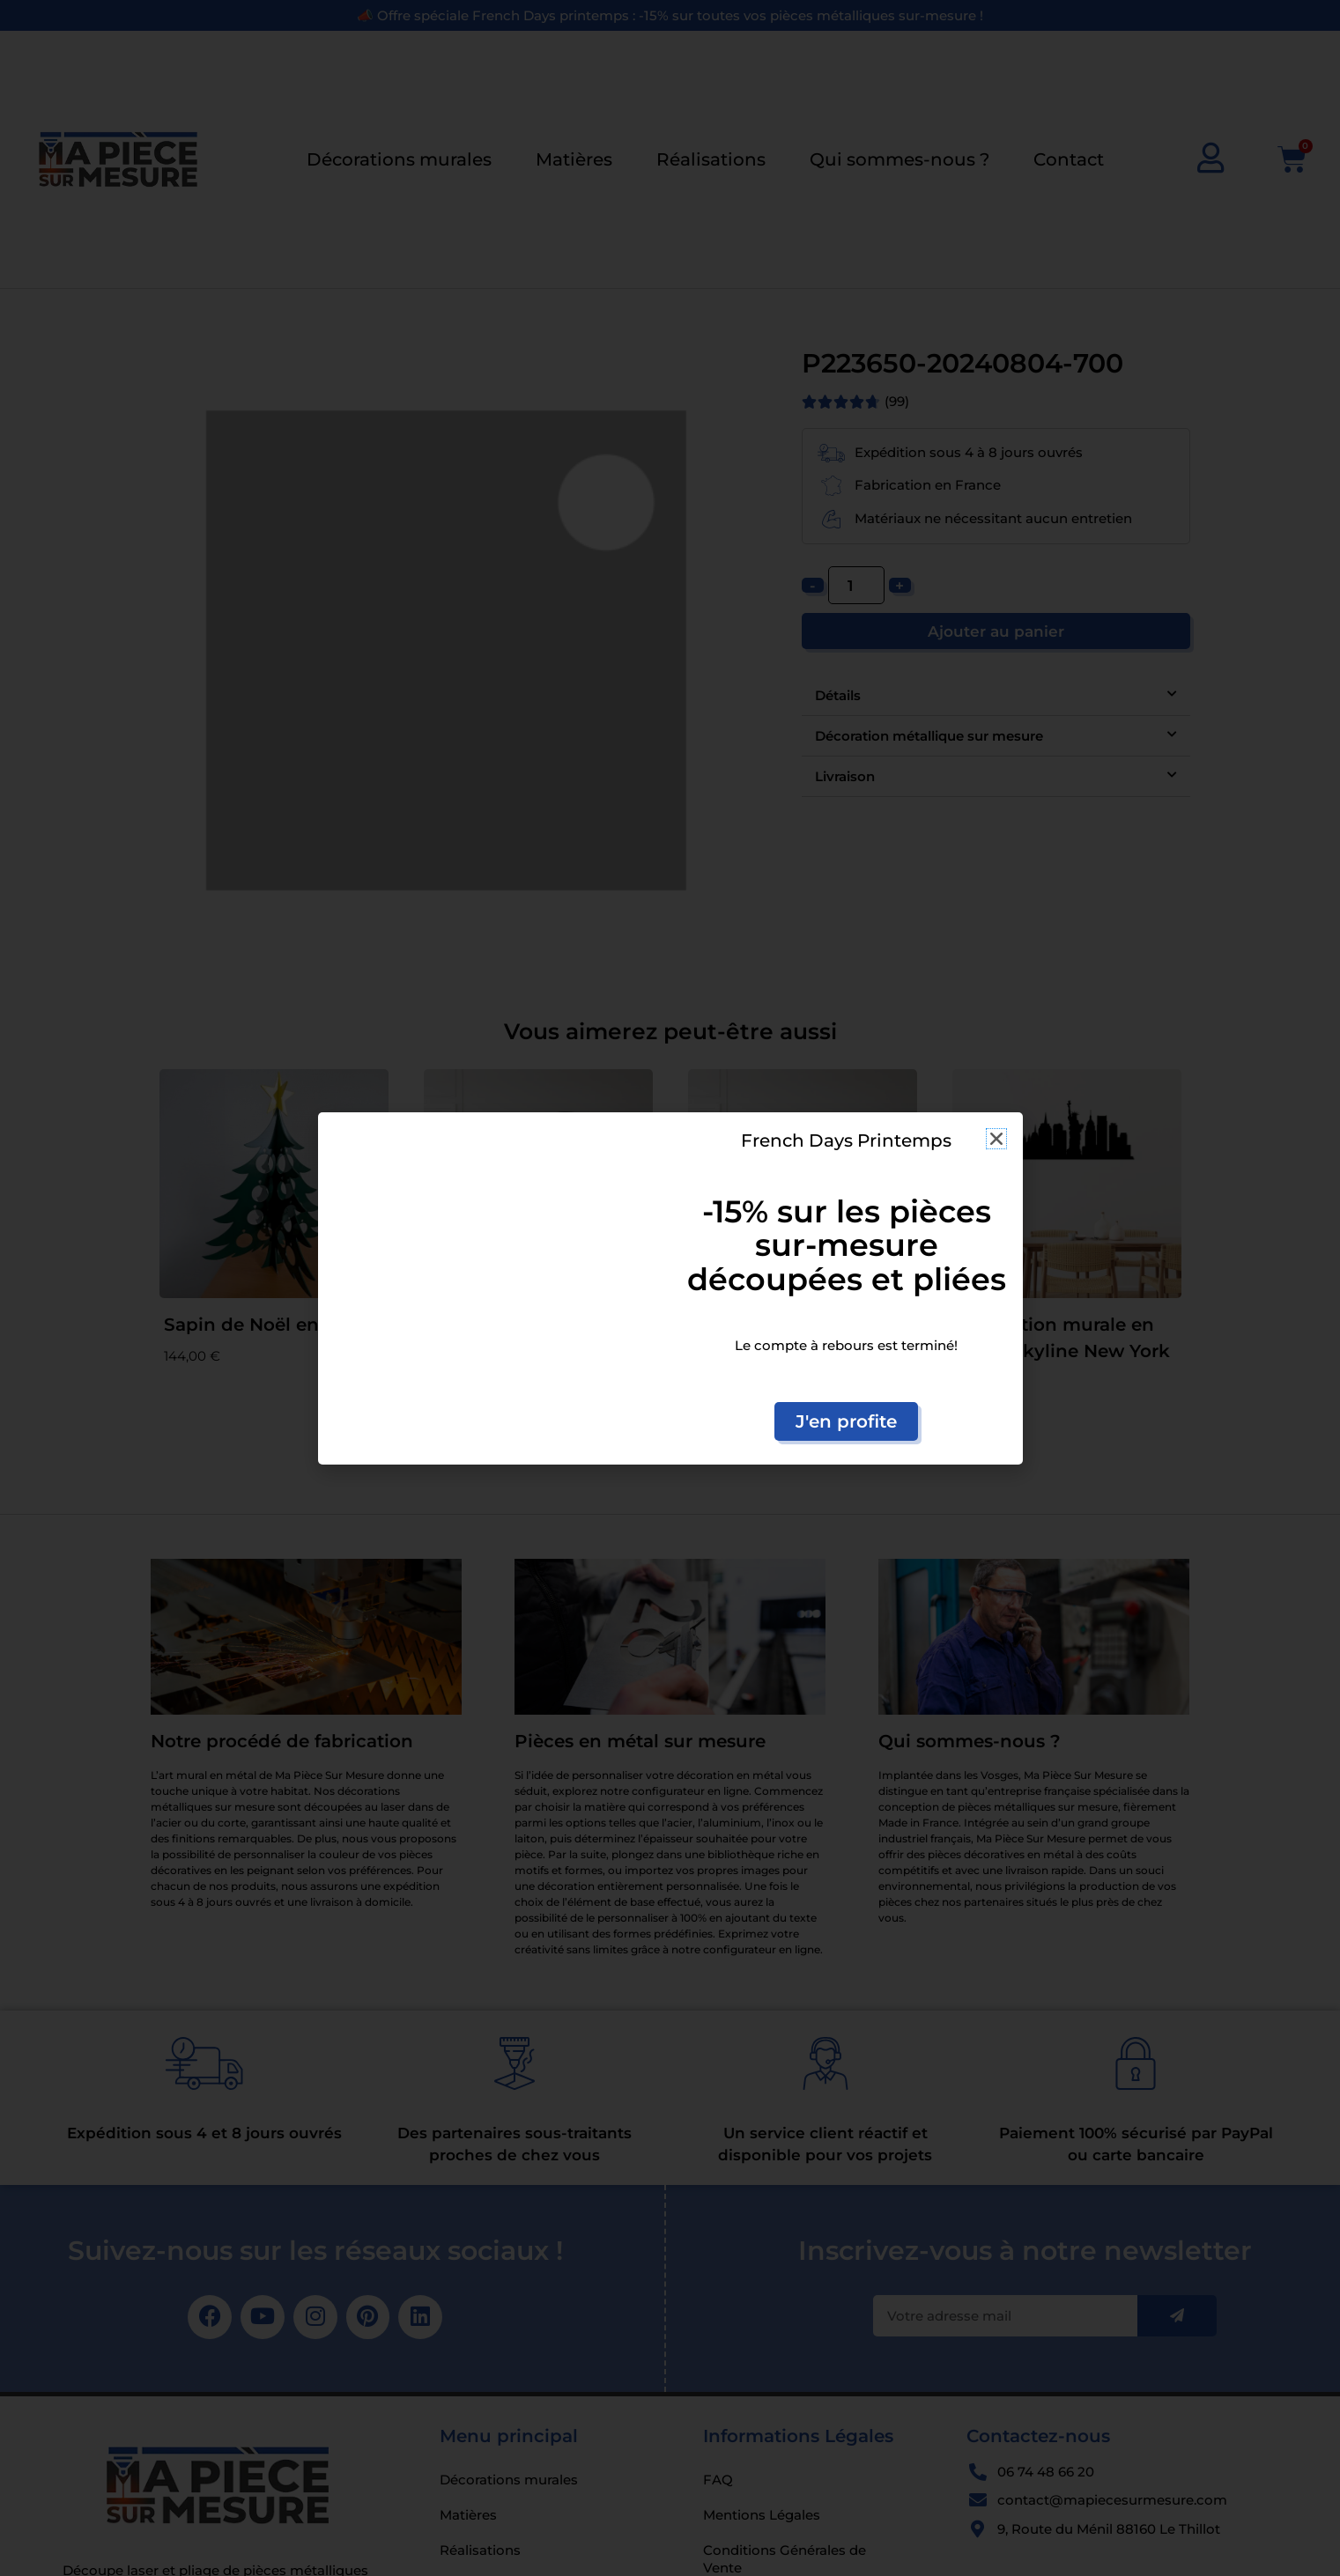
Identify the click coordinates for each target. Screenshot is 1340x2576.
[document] (670, 1288)
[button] (996, 1139)
